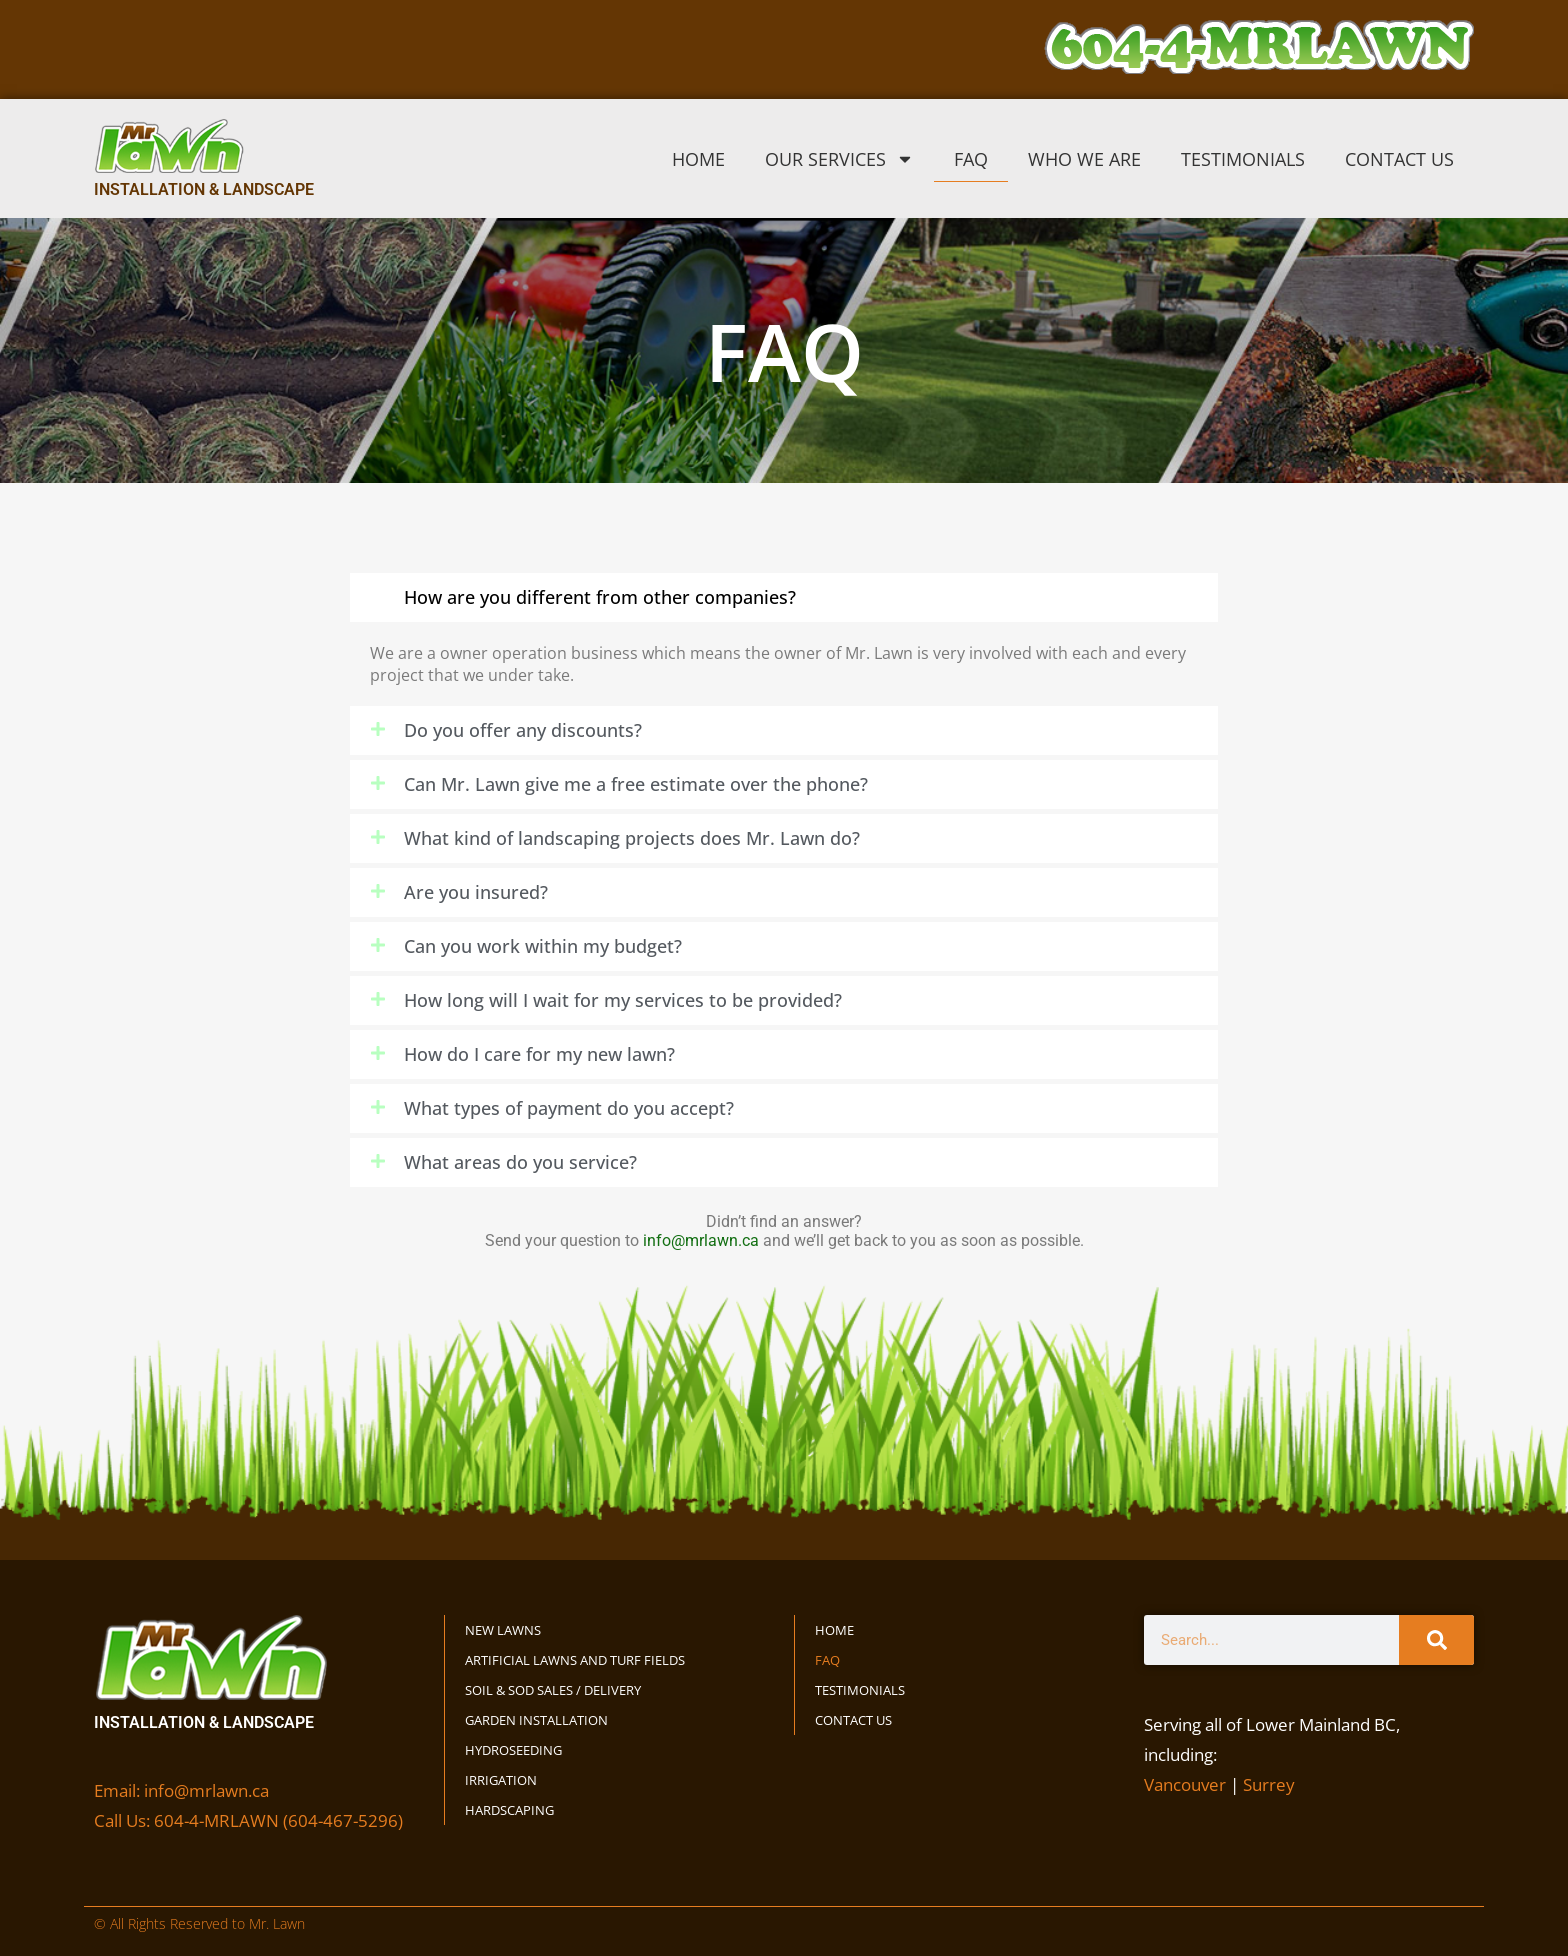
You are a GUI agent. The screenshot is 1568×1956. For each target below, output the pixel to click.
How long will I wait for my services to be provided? (623, 1000)
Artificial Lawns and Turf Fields (575, 1660)
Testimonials (1243, 159)
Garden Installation (536, 1720)
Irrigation (501, 1780)
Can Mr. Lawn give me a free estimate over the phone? (636, 784)
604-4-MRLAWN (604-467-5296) (278, 1820)
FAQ (971, 159)
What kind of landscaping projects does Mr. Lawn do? (632, 838)
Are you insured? (476, 892)
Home (698, 159)
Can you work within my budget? (543, 946)
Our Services (839, 159)
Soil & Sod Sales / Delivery (553, 1690)
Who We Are (1084, 159)
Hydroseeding (513, 1750)
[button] (784, 597)
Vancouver (1185, 1784)
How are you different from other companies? (600, 597)
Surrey (1269, 1784)
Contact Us (1399, 159)
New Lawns (503, 1630)
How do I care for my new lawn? (539, 1054)
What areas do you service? (520, 1162)
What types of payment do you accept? (569, 1108)
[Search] (1436, 1640)
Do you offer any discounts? (523, 730)
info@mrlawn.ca (701, 1240)
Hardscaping (509, 1810)
